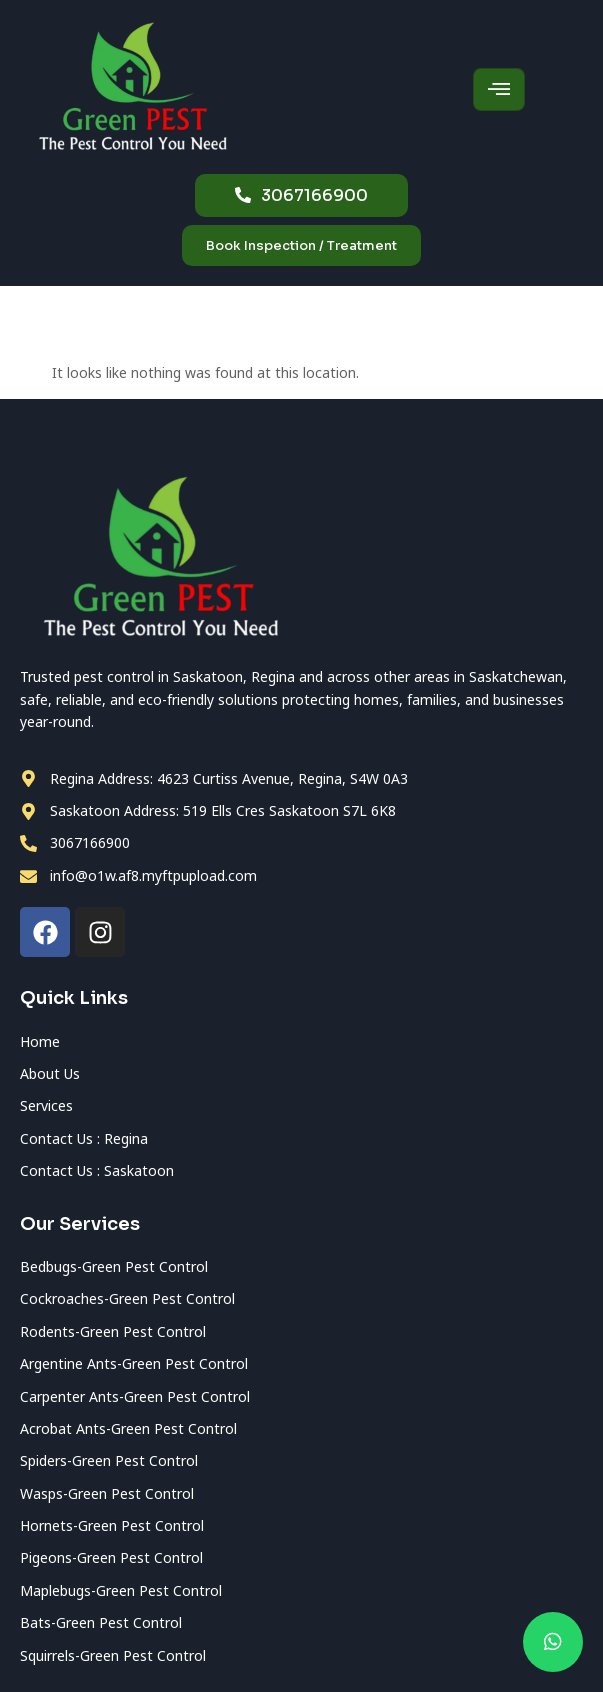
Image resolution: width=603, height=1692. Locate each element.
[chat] (553, 1642)
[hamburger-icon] (499, 89)
